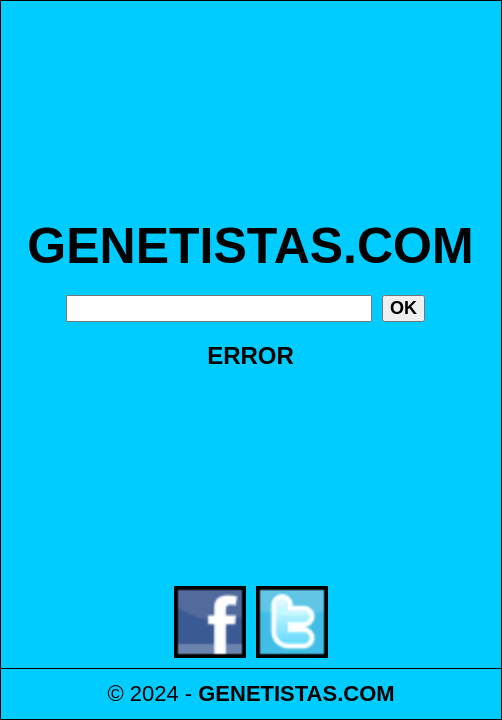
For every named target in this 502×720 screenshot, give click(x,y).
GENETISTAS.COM (250, 246)
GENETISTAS (267, 693)
